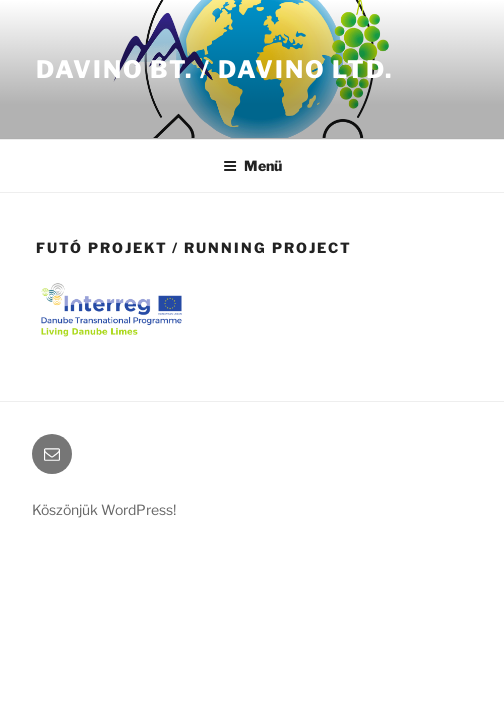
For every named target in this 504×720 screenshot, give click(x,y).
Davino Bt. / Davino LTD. (214, 69)
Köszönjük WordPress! (104, 509)
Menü (252, 165)
